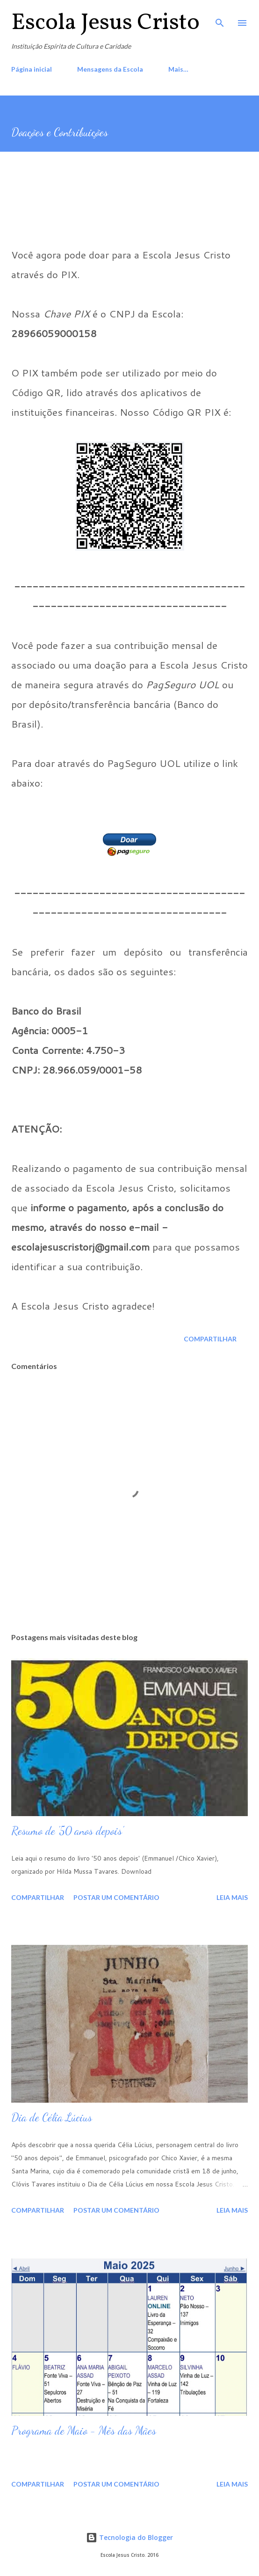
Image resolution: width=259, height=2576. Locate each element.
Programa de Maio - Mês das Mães (83, 2430)
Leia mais (232, 1897)
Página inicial (31, 69)
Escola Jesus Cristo (105, 23)
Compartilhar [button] (210, 1339)
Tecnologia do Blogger (129, 2537)
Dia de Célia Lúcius (51, 2117)
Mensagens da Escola (110, 69)
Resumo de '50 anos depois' (67, 1831)
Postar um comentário (116, 1897)
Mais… (178, 69)
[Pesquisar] (219, 16)
